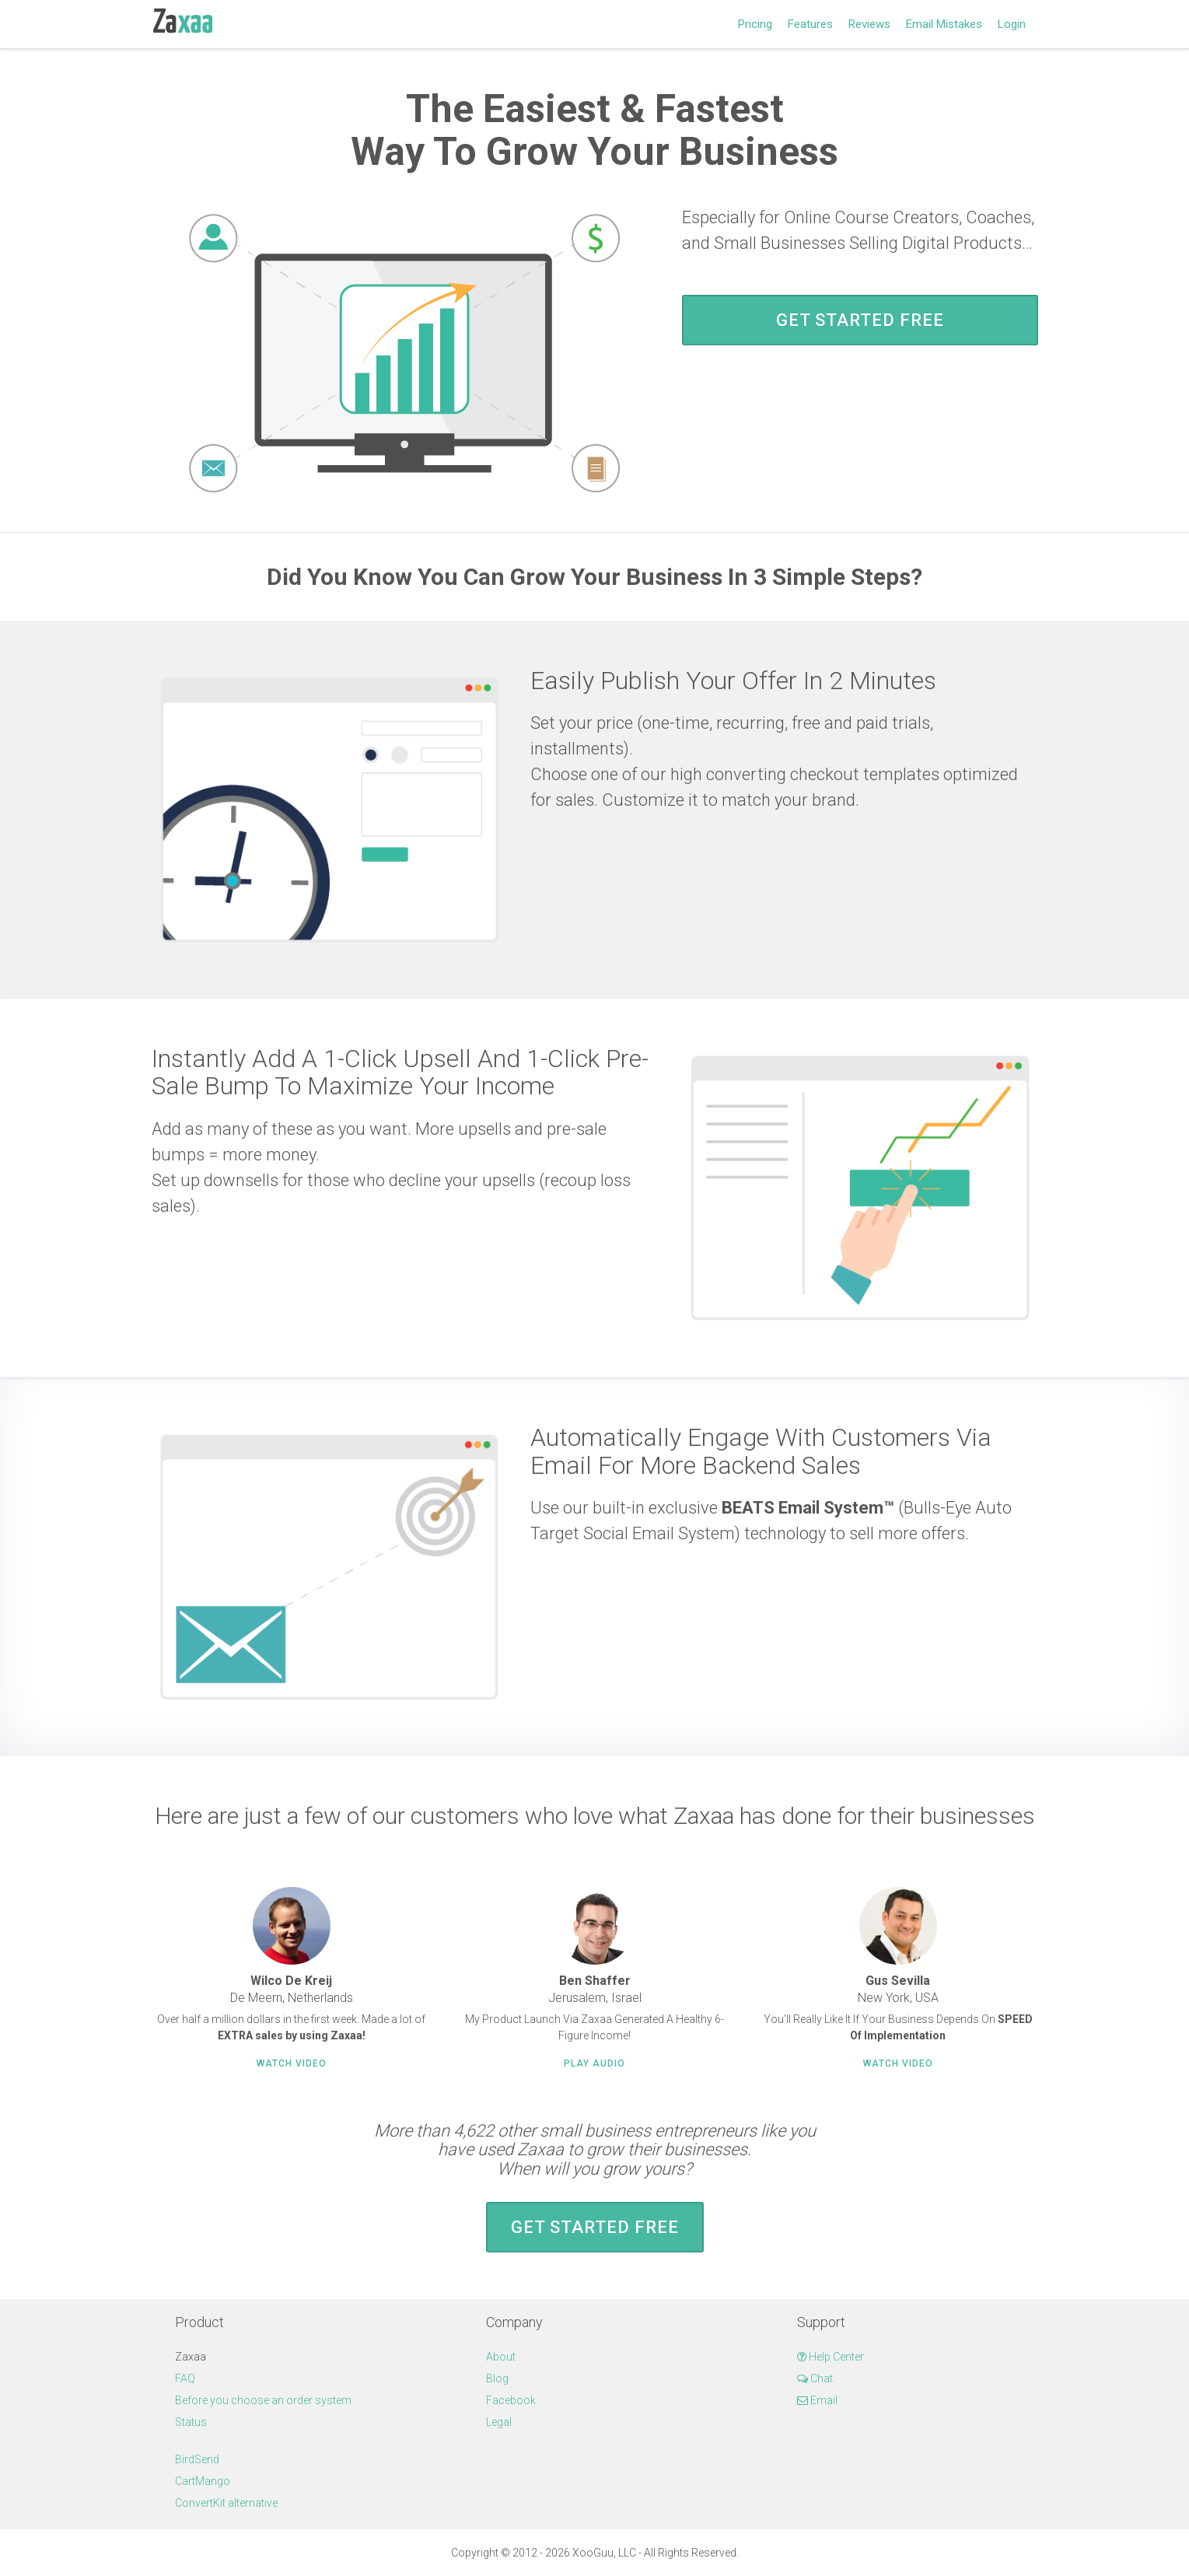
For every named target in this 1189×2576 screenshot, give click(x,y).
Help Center (830, 2356)
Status (191, 2422)
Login (1012, 24)
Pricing (755, 24)
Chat (815, 2378)
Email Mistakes (944, 24)
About (501, 2356)
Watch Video (292, 2063)
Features (810, 24)
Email (817, 2400)
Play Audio (594, 2063)
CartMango (202, 2481)
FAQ (185, 2378)
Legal (499, 2422)
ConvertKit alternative (226, 2503)
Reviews (869, 24)
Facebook (511, 2400)
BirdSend (197, 2459)
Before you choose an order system (263, 2400)
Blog (497, 2378)
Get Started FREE (860, 320)
